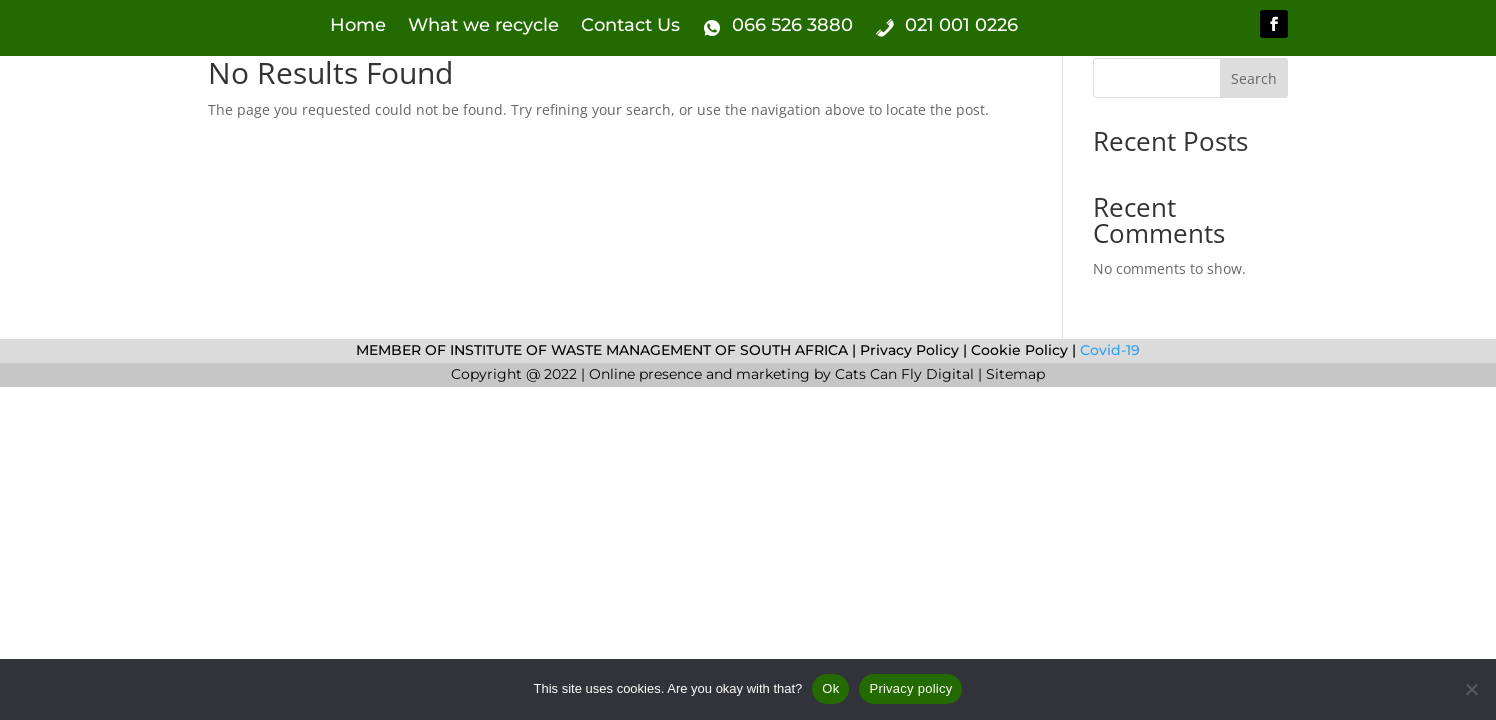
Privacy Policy (909, 350)
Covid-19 (1108, 350)
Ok (830, 688)
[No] (1471, 689)
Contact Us (630, 27)
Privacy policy (910, 688)
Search (1254, 78)
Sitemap (1015, 374)
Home (358, 27)
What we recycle (483, 27)
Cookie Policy (1019, 350)
